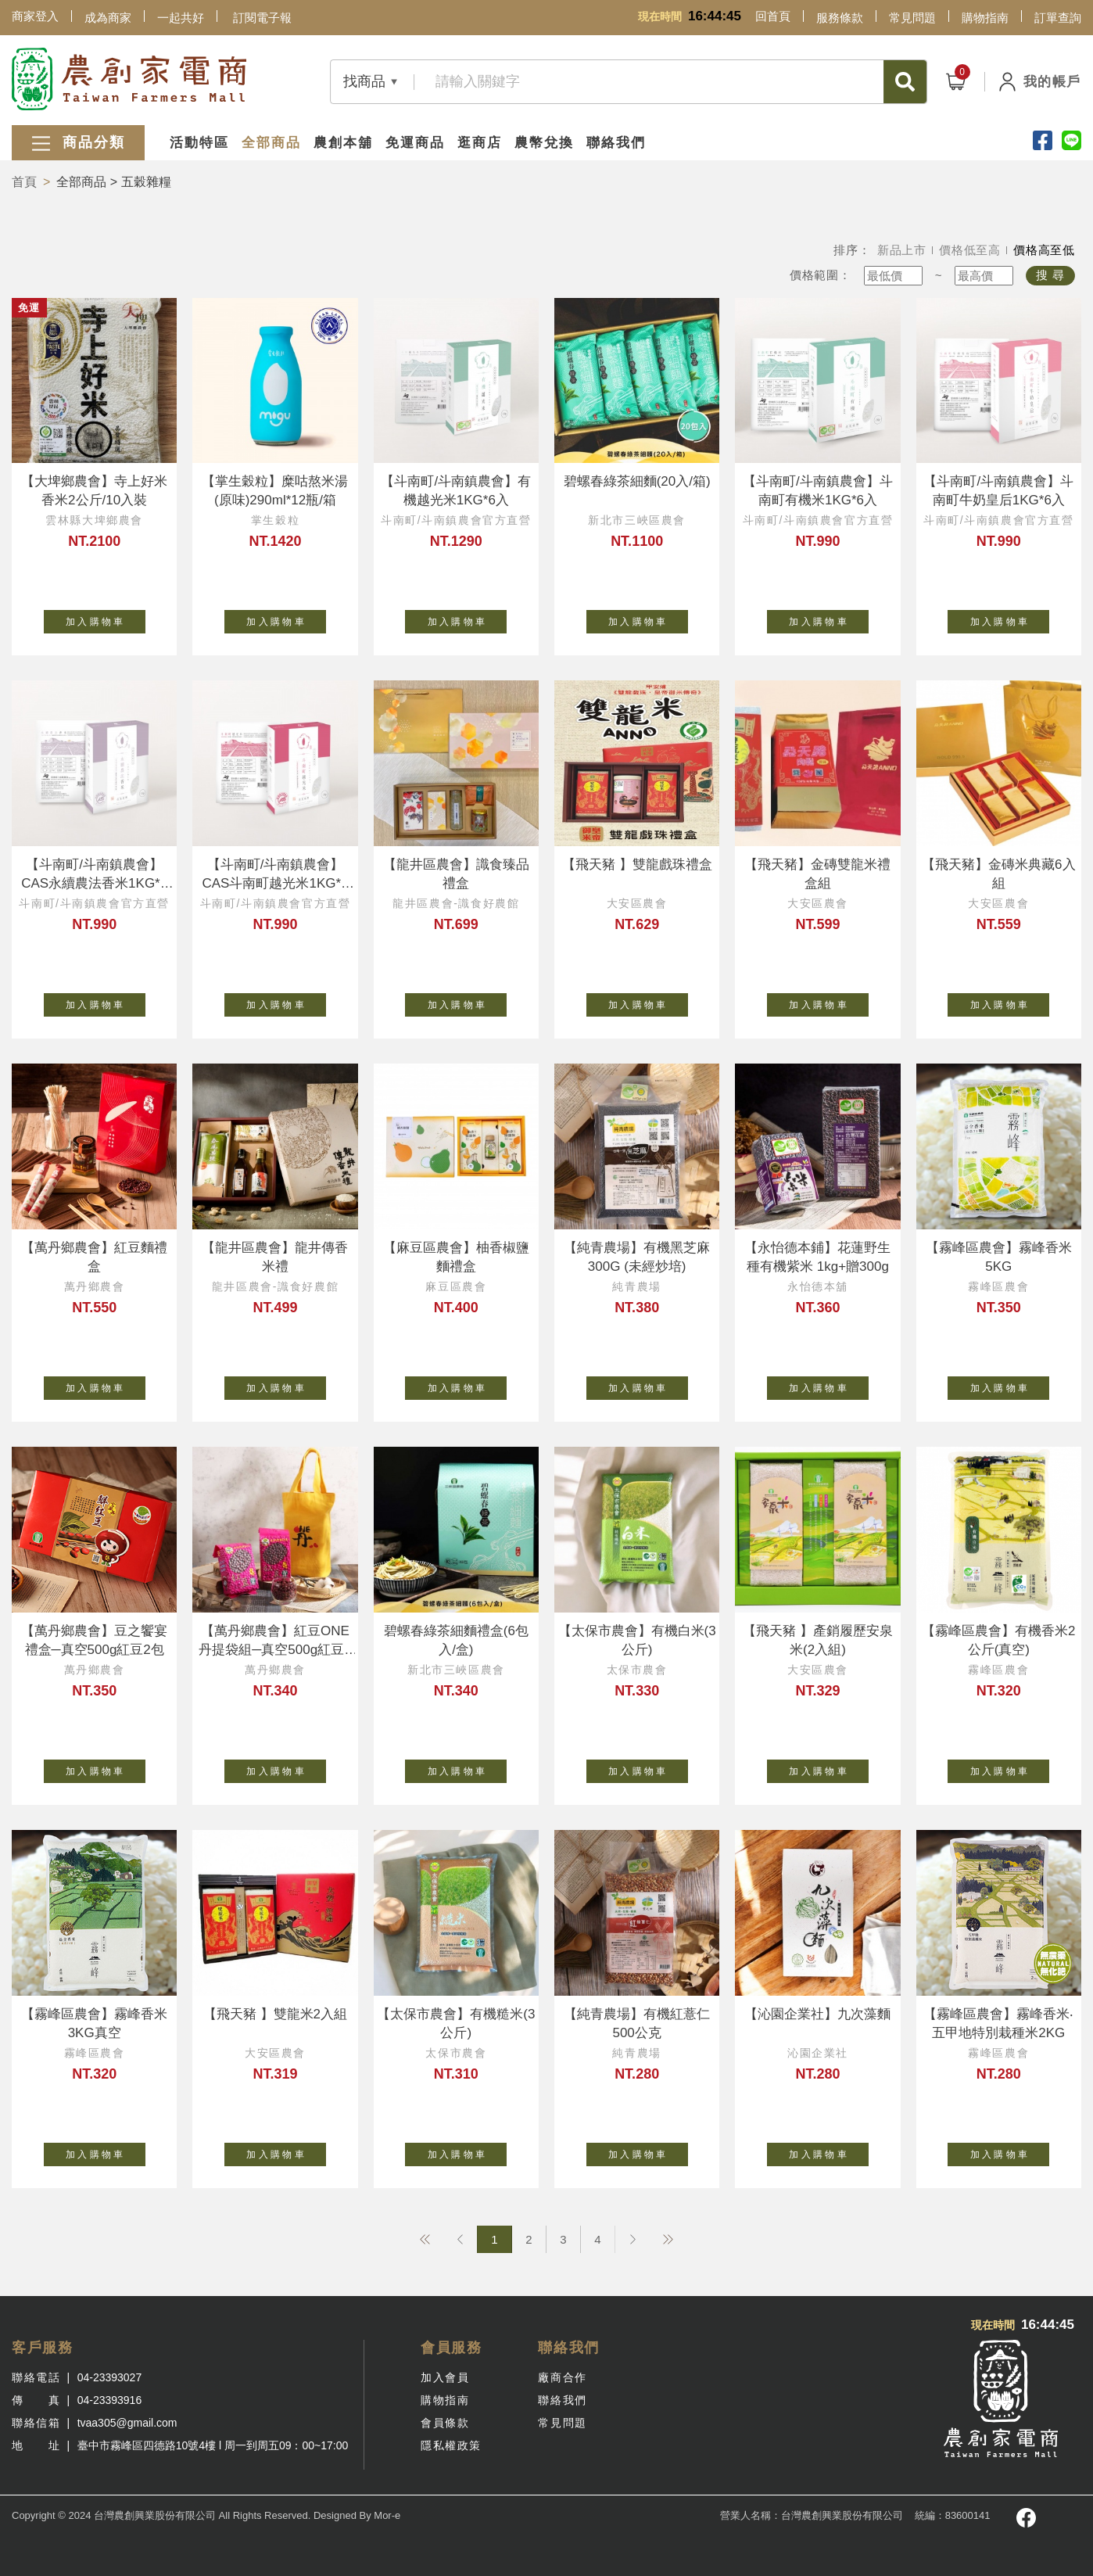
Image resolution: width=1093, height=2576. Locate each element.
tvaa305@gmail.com (127, 2422)
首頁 (24, 181)
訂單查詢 (1057, 17)
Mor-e (387, 2515)
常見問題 (912, 17)
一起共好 (180, 17)
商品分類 (78, 143)
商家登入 (35, 16)
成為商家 (107, 17)
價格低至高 (970, 250)
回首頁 (772, 16)
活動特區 (199, 142)
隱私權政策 (451, 2445)
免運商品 (415, 142)
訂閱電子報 (262, 17)
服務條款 (839, 17)
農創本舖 (343, 142)
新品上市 (901, 250)
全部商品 (271, 142)
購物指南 (985, 17)
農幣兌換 (544, 142)
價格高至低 (1044, 250)
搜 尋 (1050, 275)
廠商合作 (562, 2377)
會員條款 (445, 2422)
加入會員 (445, 2377)
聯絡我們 (616, 142)
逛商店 (479, 142)
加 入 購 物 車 (105, 618)
